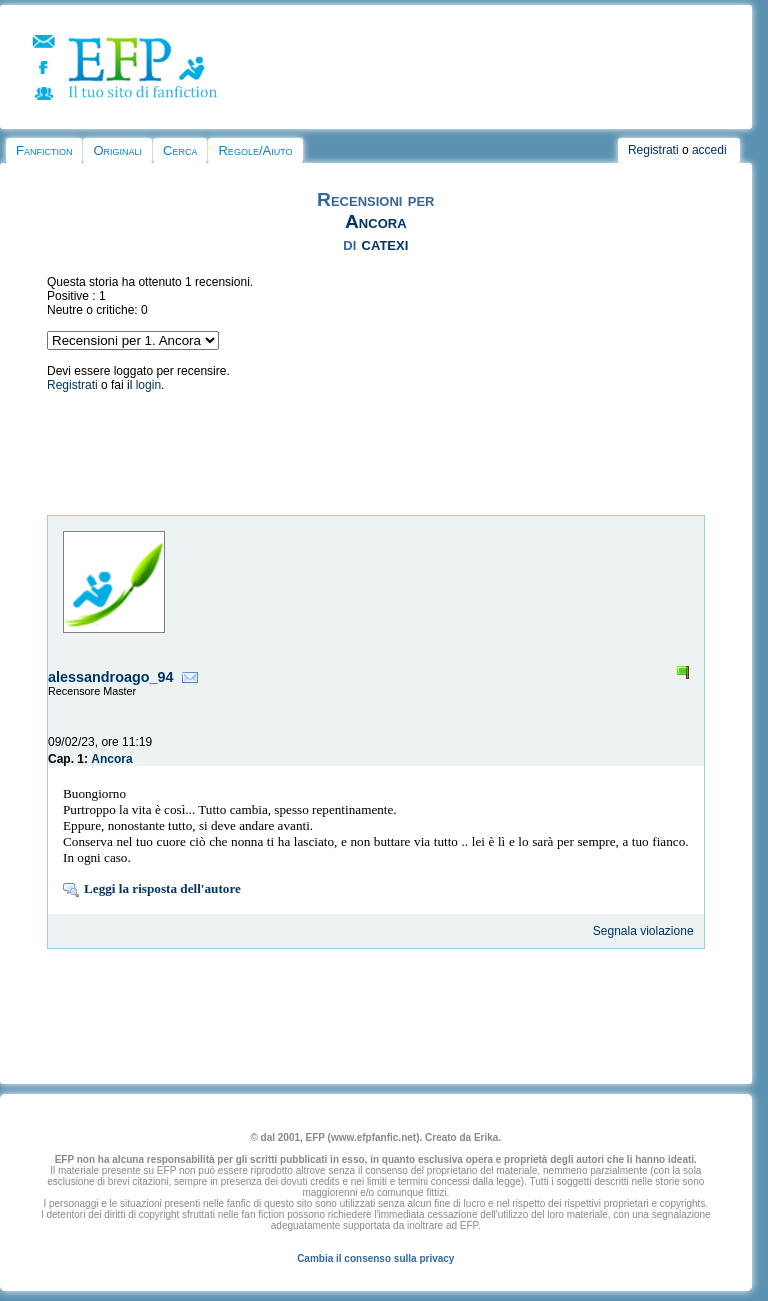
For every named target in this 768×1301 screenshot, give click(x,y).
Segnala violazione (643, 931)
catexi (385, 243)
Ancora (376, 221)
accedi (709, 150)
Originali (117, 150)
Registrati (653, 150)
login (148, 385)
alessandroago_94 (111, 677)
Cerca (180, 150)
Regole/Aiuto (255, 150)
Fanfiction (44, 150)
